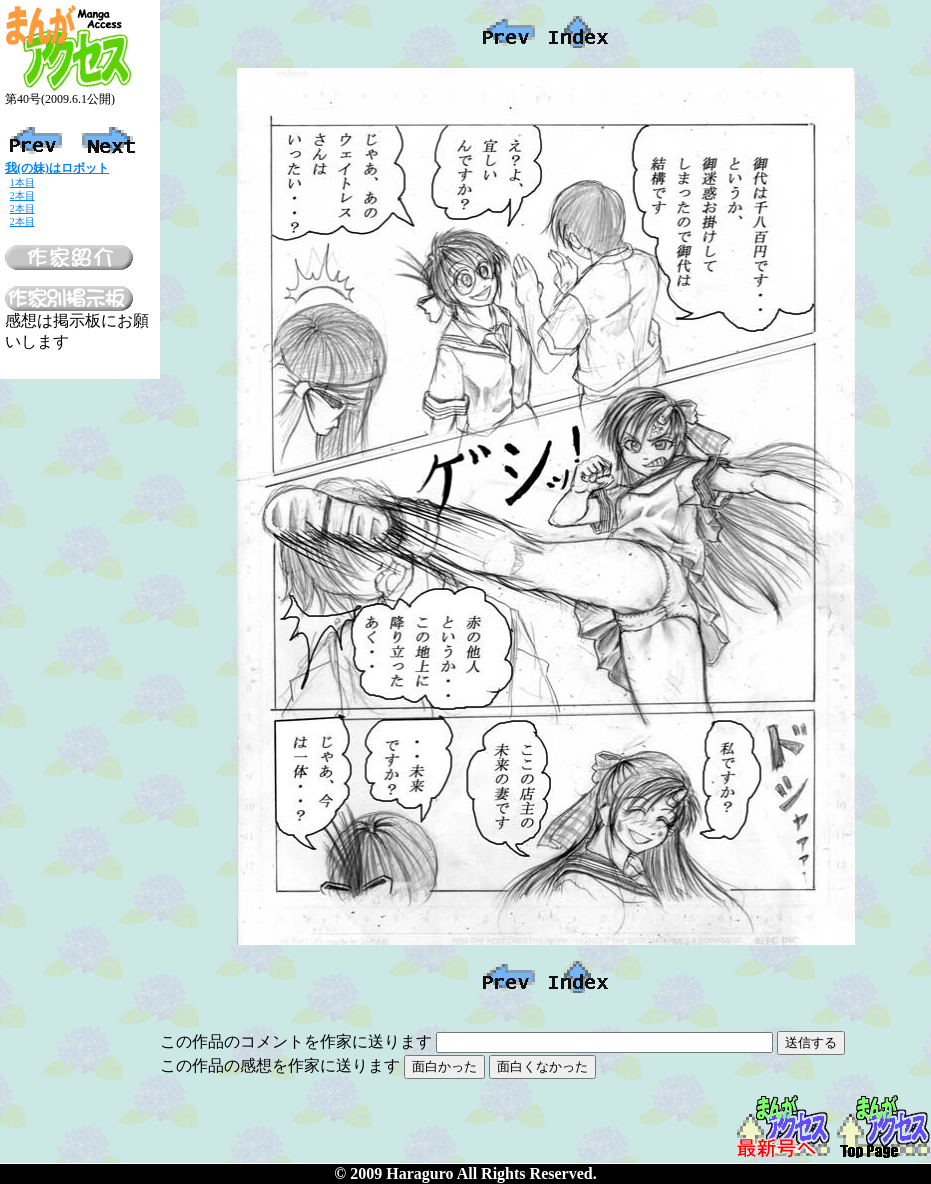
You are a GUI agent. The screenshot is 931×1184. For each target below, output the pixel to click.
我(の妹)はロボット (57, 168)
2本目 (22, 195)
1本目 (22, 182)
